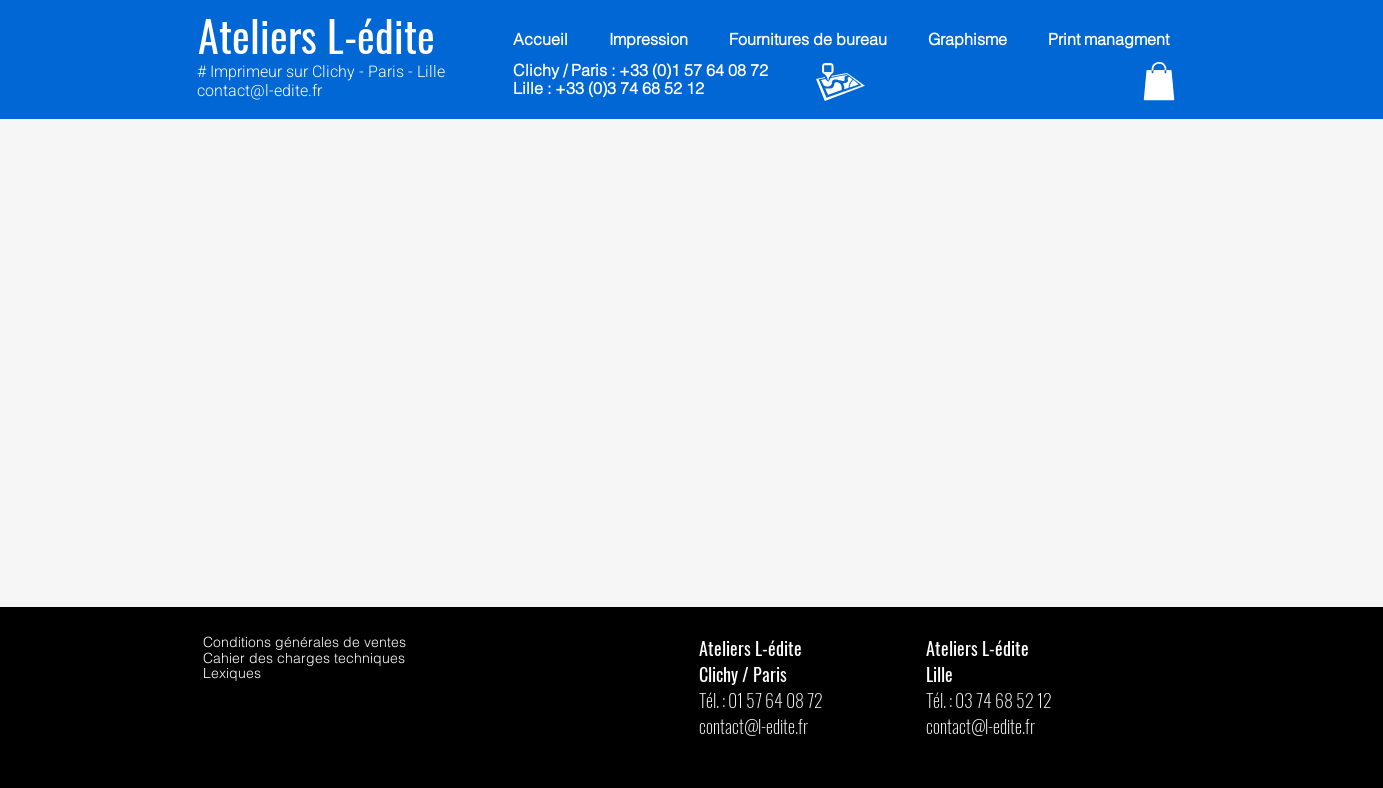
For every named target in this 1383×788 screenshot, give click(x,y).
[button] (1159, 81)
